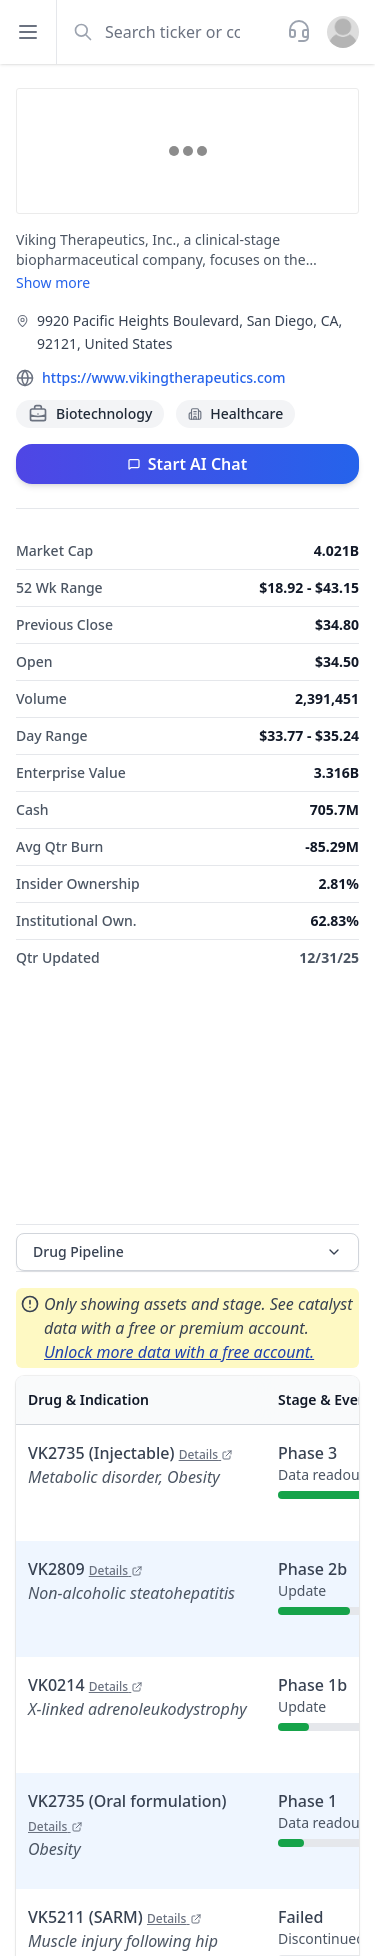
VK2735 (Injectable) (130, 1453)
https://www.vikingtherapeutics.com (164, 377)
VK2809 (85, 1569)
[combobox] (170, 32)
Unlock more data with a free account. (179, 1352)
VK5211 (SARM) (115, 1917)
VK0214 (85, 1685)
